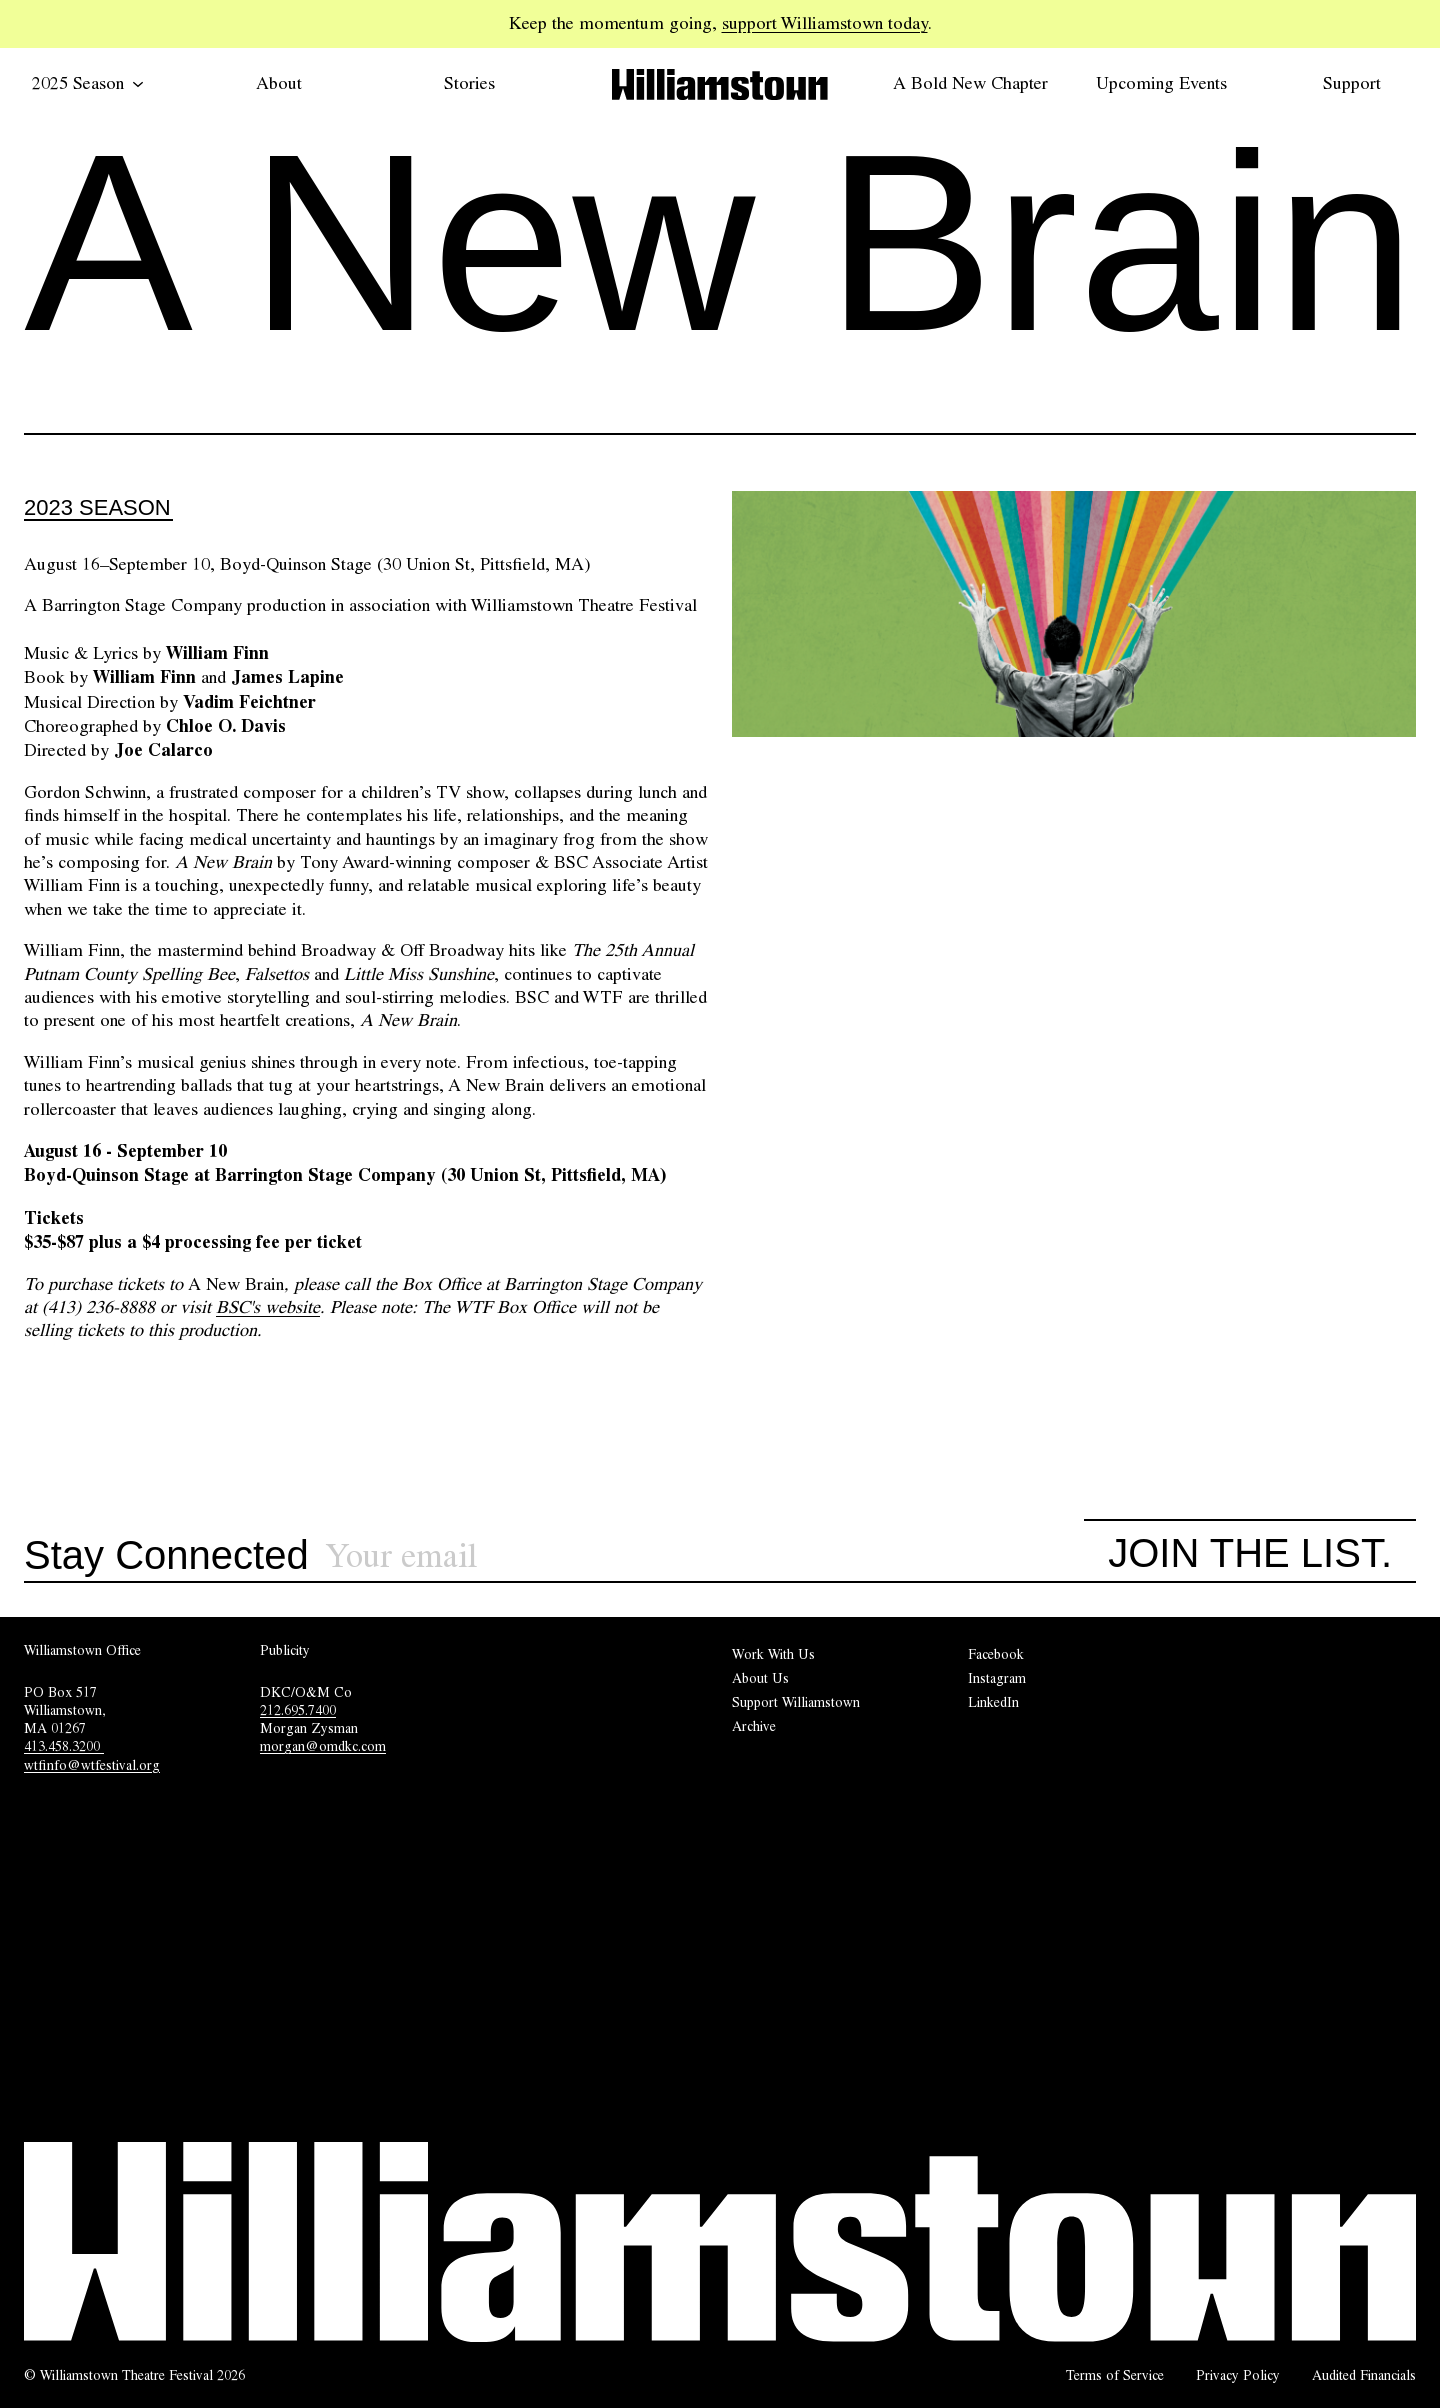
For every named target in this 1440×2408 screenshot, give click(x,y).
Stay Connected (166, 1556)
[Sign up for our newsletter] (705, 1556)
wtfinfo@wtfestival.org (92, 1765)
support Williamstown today (825, 23)
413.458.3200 (64, 1746)
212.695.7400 (298, 1710)
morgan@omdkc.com (323, 1746)
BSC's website (268, 1307)
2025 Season (88, 83)
